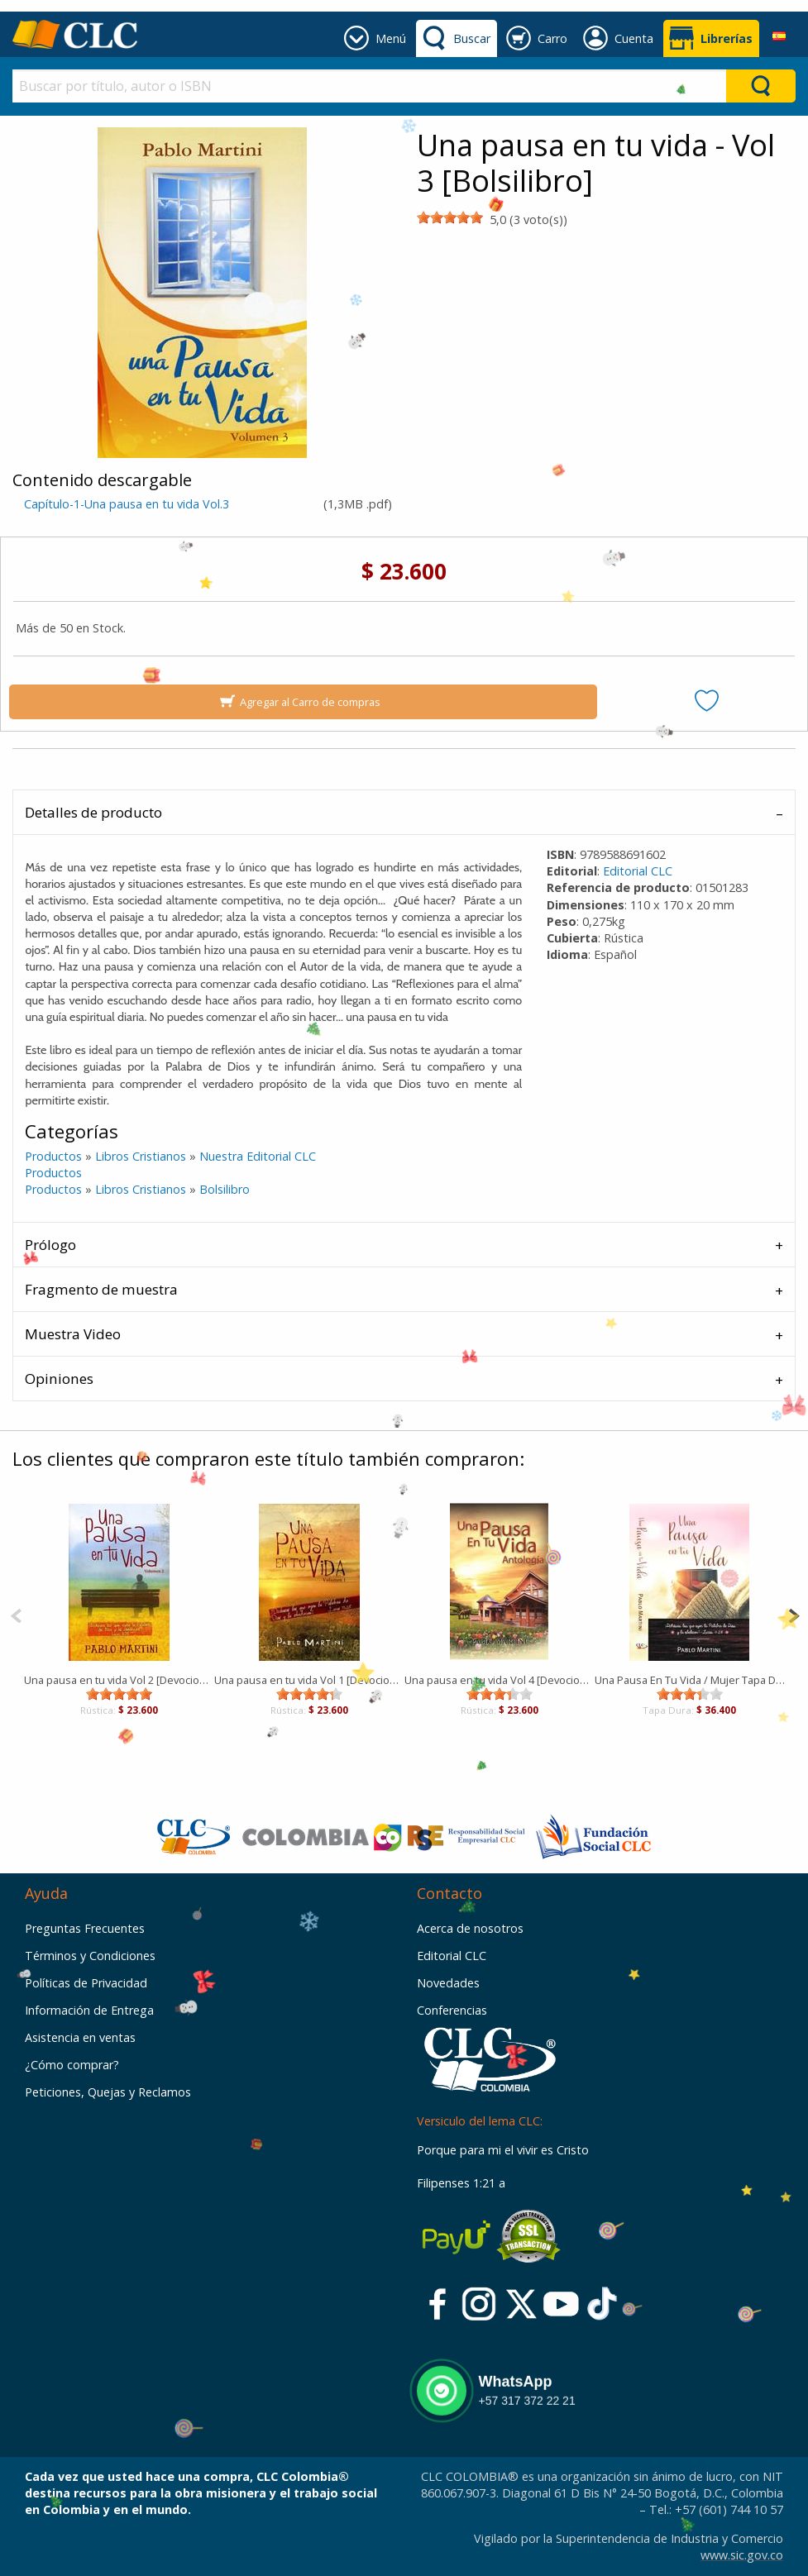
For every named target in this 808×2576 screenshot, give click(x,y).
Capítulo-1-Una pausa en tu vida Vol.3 (126, 504)
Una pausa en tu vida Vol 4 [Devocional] (499, 1679)
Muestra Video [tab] (73, 1333)
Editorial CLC (637, 871)
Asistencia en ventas (80, 2037)
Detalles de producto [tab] (93, 812)
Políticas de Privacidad (86, 1983)
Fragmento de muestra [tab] (101, 1289)
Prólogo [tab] (50, 1244)
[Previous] (16, 1614)
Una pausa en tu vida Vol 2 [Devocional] (119, 1679)
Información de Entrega (89, 2010)
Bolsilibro (224, 1189)
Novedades (448, 1983)
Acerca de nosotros (470, 1928)
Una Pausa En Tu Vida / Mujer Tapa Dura (690, 1679)
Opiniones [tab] (59, 1378)
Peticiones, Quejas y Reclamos (108, 2092)
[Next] (793, 1614)
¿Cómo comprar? (72, 2065)
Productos (53, 1156)
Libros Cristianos (140, 1156)
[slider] (450, 217)
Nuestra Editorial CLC (257, 1156)
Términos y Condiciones (90, 1955)
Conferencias (452, 2010)
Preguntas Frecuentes (85, 1928)
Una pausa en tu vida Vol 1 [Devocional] (309, 1679)
